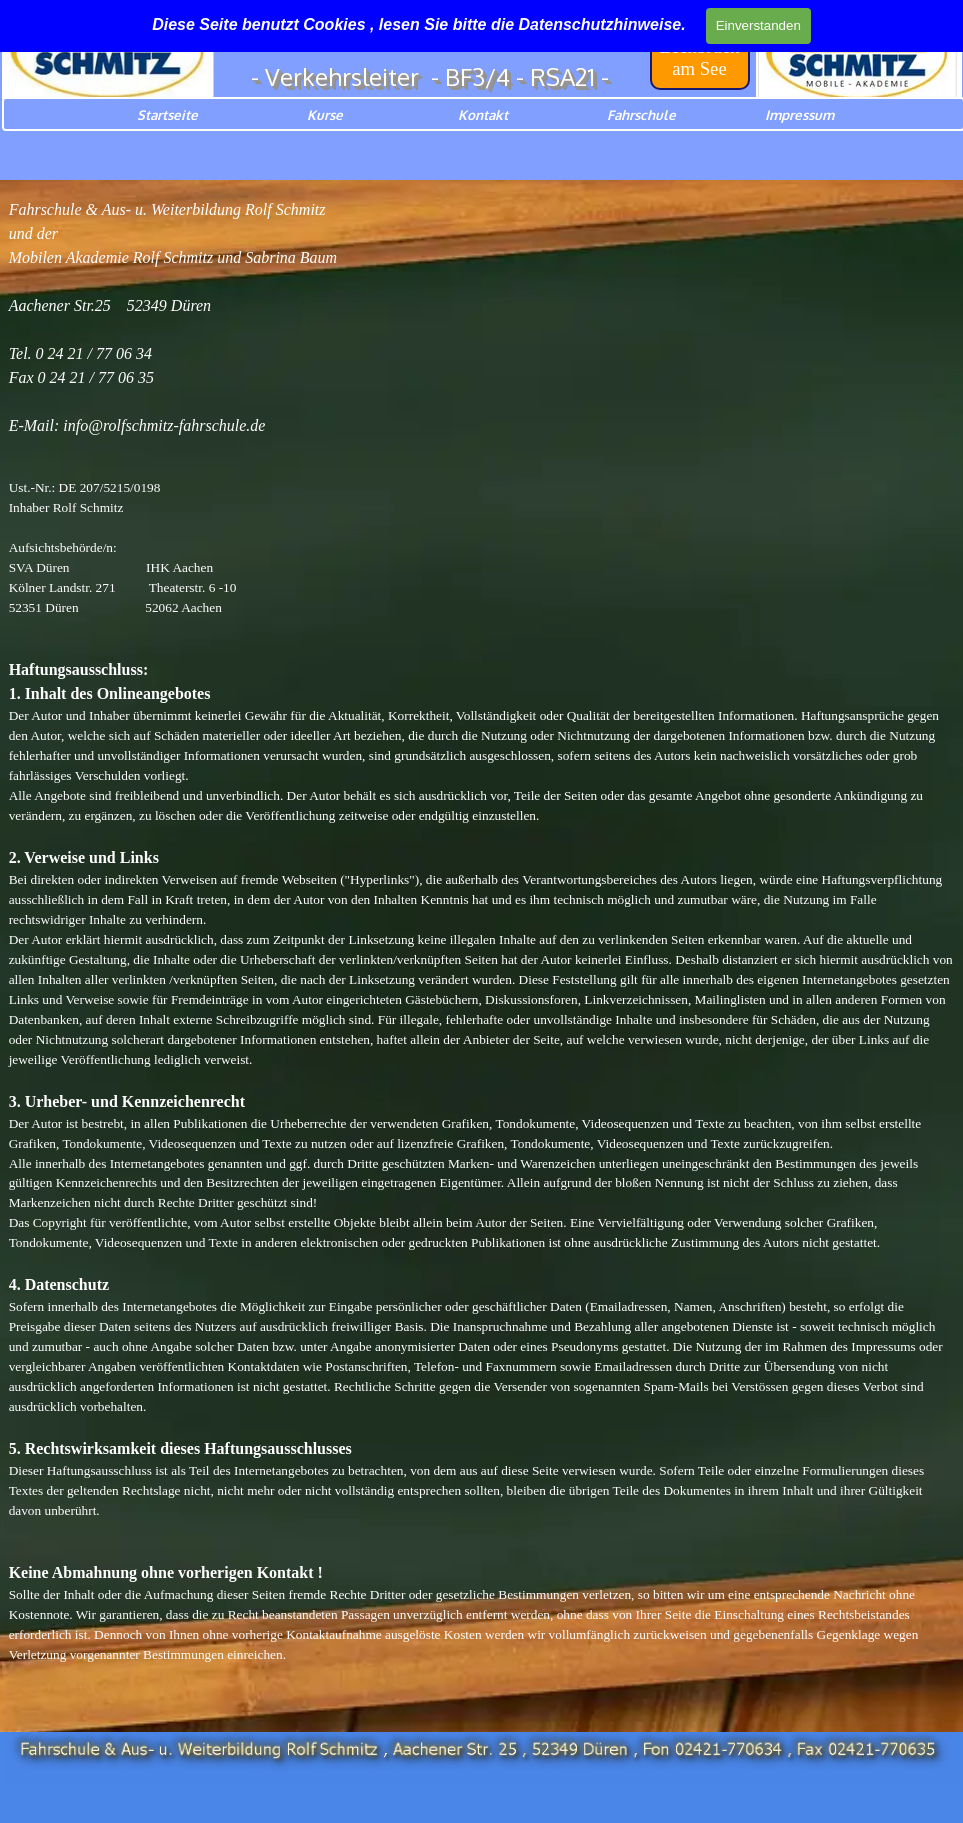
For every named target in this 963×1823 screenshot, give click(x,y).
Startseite (167, 114)
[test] (700, 57)
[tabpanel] (482, 951)
